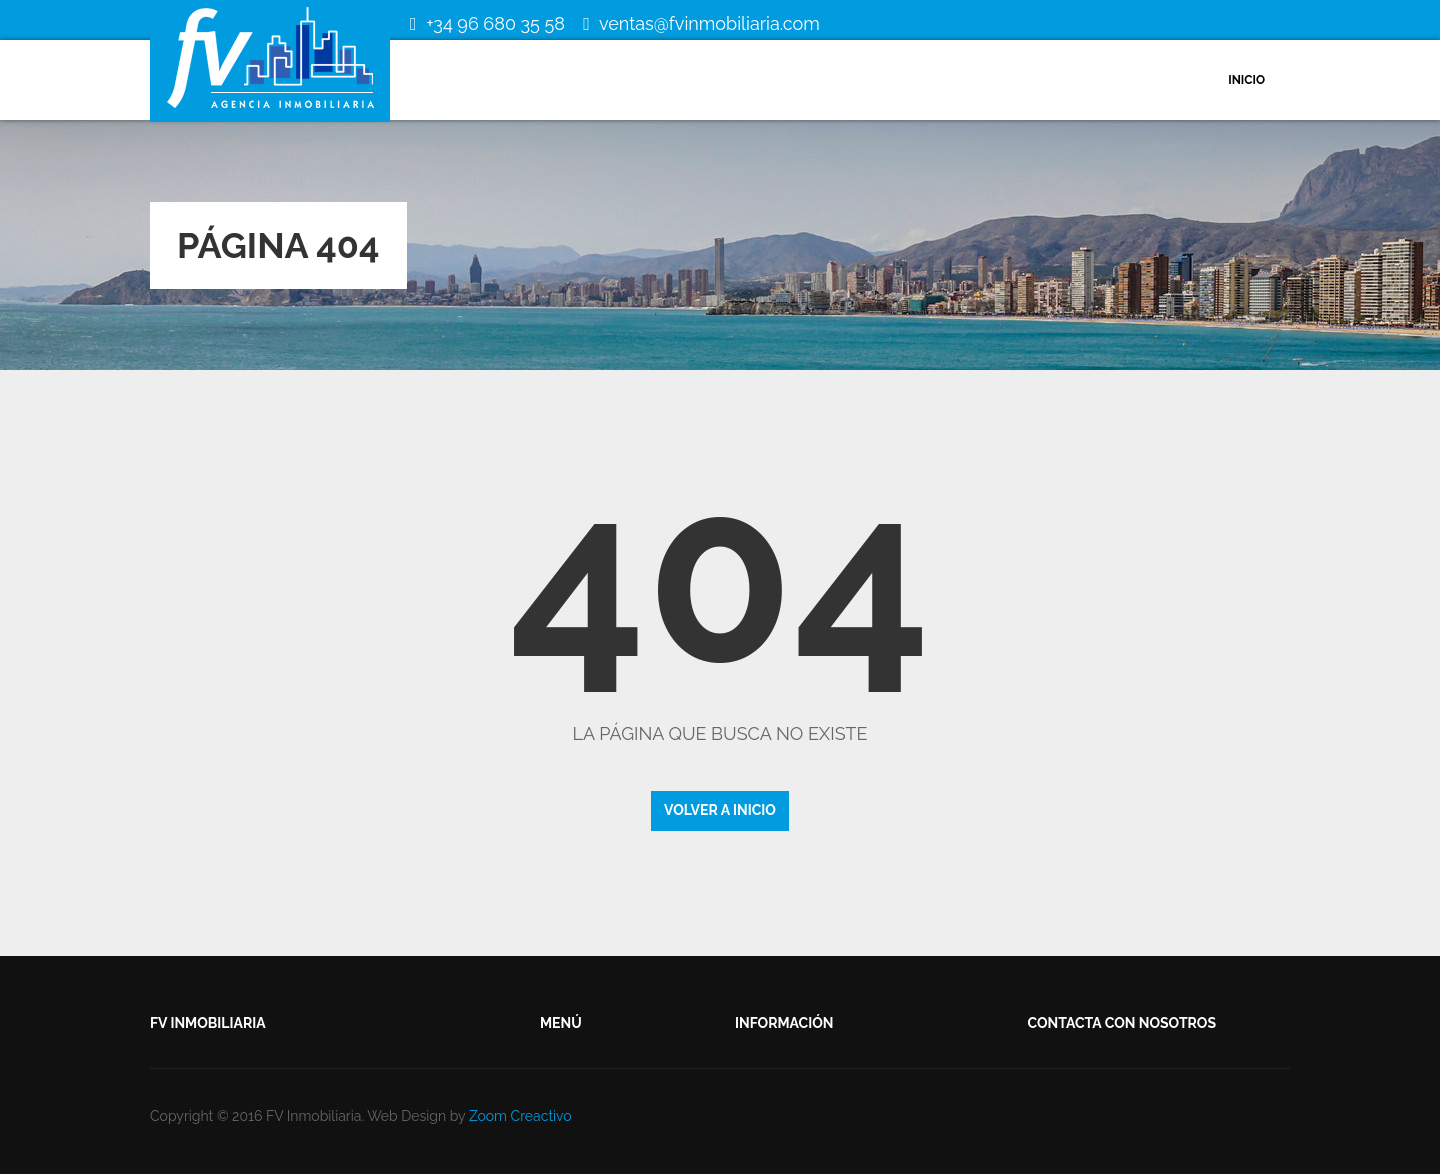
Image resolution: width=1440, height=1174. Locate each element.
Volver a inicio (720, 810)
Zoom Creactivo (520, 1116)
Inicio (1246, 80)
